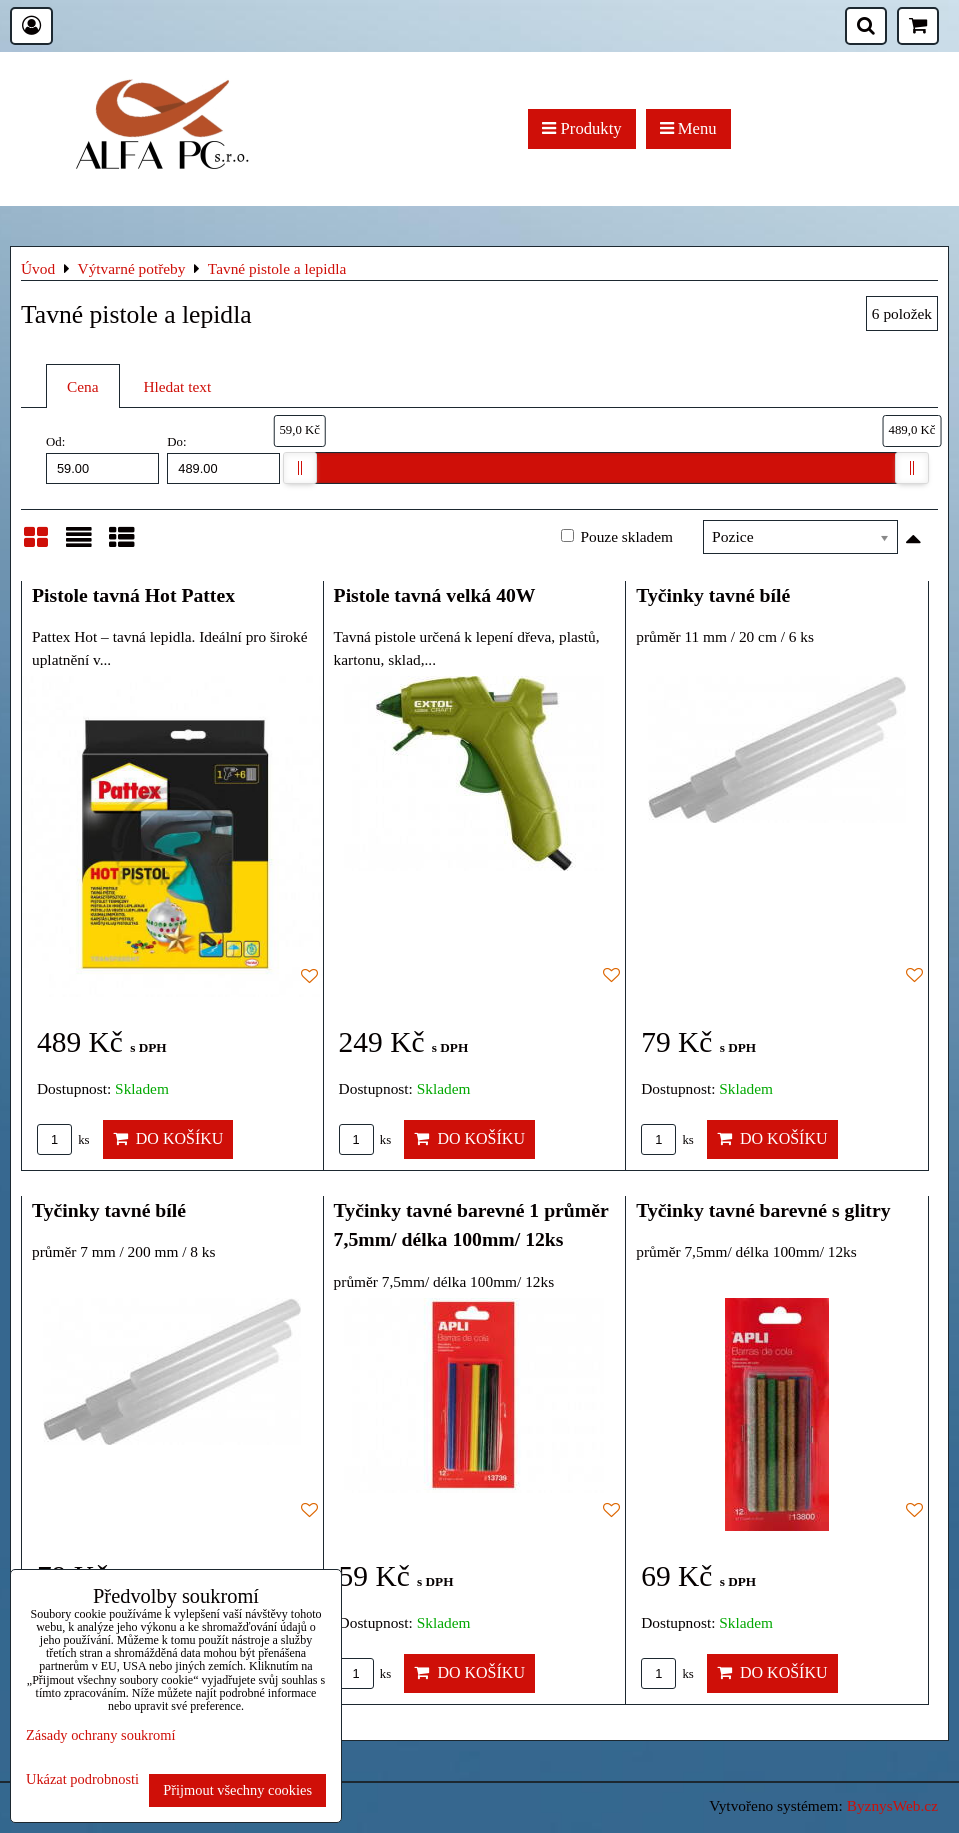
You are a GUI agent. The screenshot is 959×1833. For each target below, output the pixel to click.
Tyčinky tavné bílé (713, 595)
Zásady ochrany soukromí (100, 1735)
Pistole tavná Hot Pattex (133, 595)
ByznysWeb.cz (892, 1805)
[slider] (300, 468)
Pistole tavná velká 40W (435, 595)
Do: (223, 459)
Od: (102, 459)
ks (63, 1140)
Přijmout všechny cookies (237, 1790)
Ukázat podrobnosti (82, 1779)
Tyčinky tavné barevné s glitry (763, 1210)
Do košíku (168, 1138)
